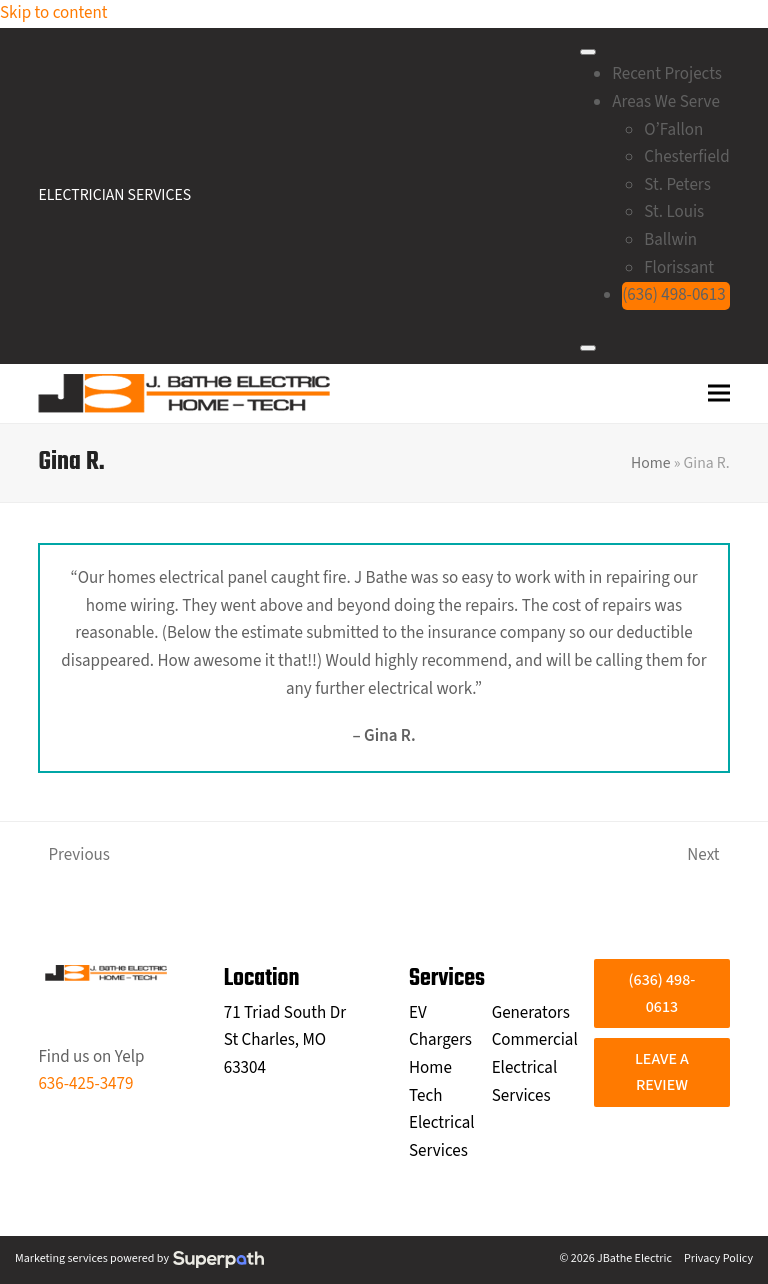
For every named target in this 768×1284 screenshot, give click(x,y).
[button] (719, 393)
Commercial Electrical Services (535, 1067)
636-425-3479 (85, 1084)
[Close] (588, 348)
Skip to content (54, 13)
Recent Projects (667, 74)
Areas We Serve (666, 102)
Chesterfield (686, 157)
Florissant (679, 268)
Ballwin (670, 240)
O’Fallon (673, 130)
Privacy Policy (718, 1259)
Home (651, 463)
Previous (74, 856)
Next (705, 856)
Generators (531, 1013)
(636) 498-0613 (673, 295)
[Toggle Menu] (588, 52)
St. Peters (677, 185)
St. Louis (674, 212)
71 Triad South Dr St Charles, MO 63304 (285, 1040)
